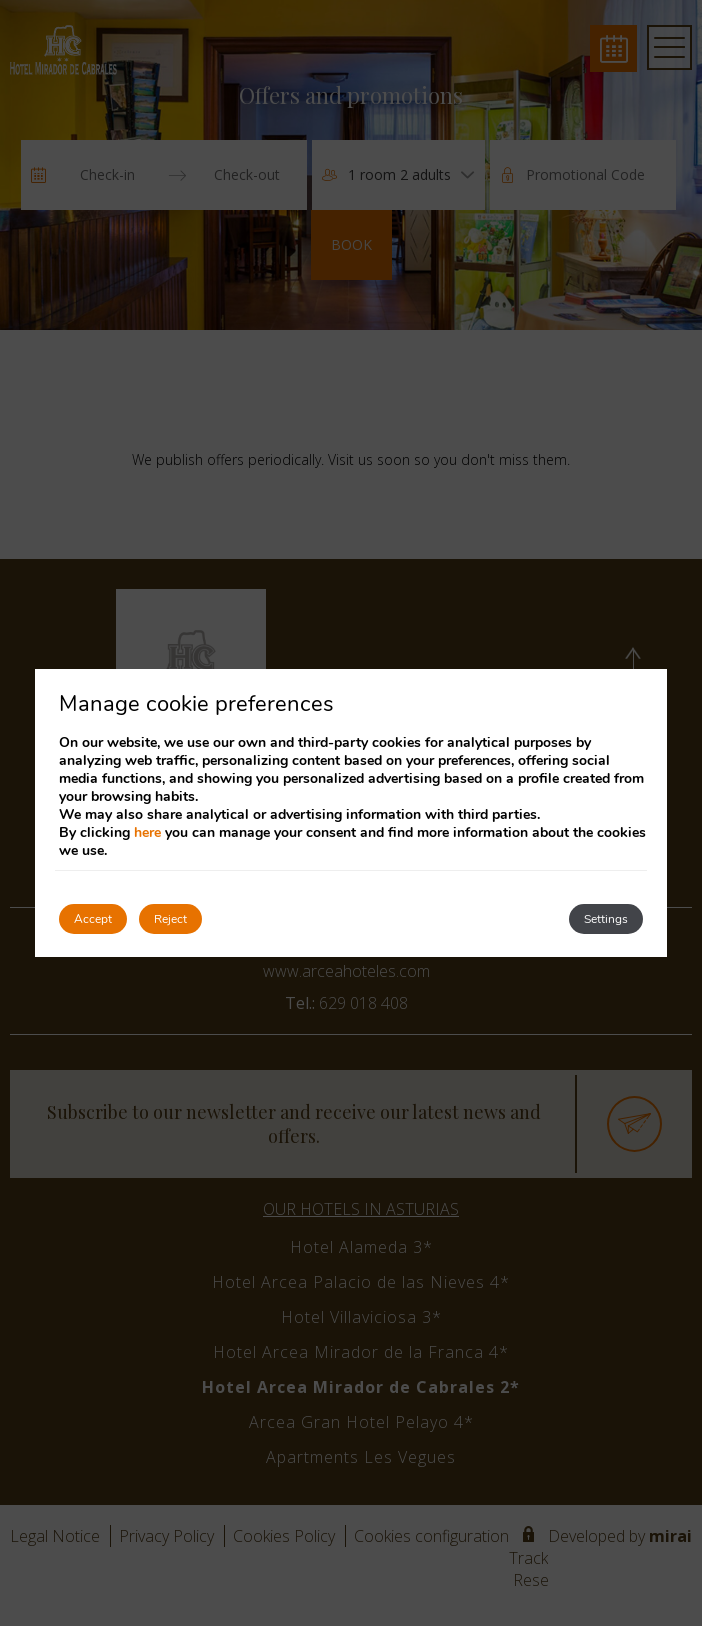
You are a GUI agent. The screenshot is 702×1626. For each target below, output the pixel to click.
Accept (93, 919)
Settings (606, 919)
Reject (170, 919)
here (147, 832)
